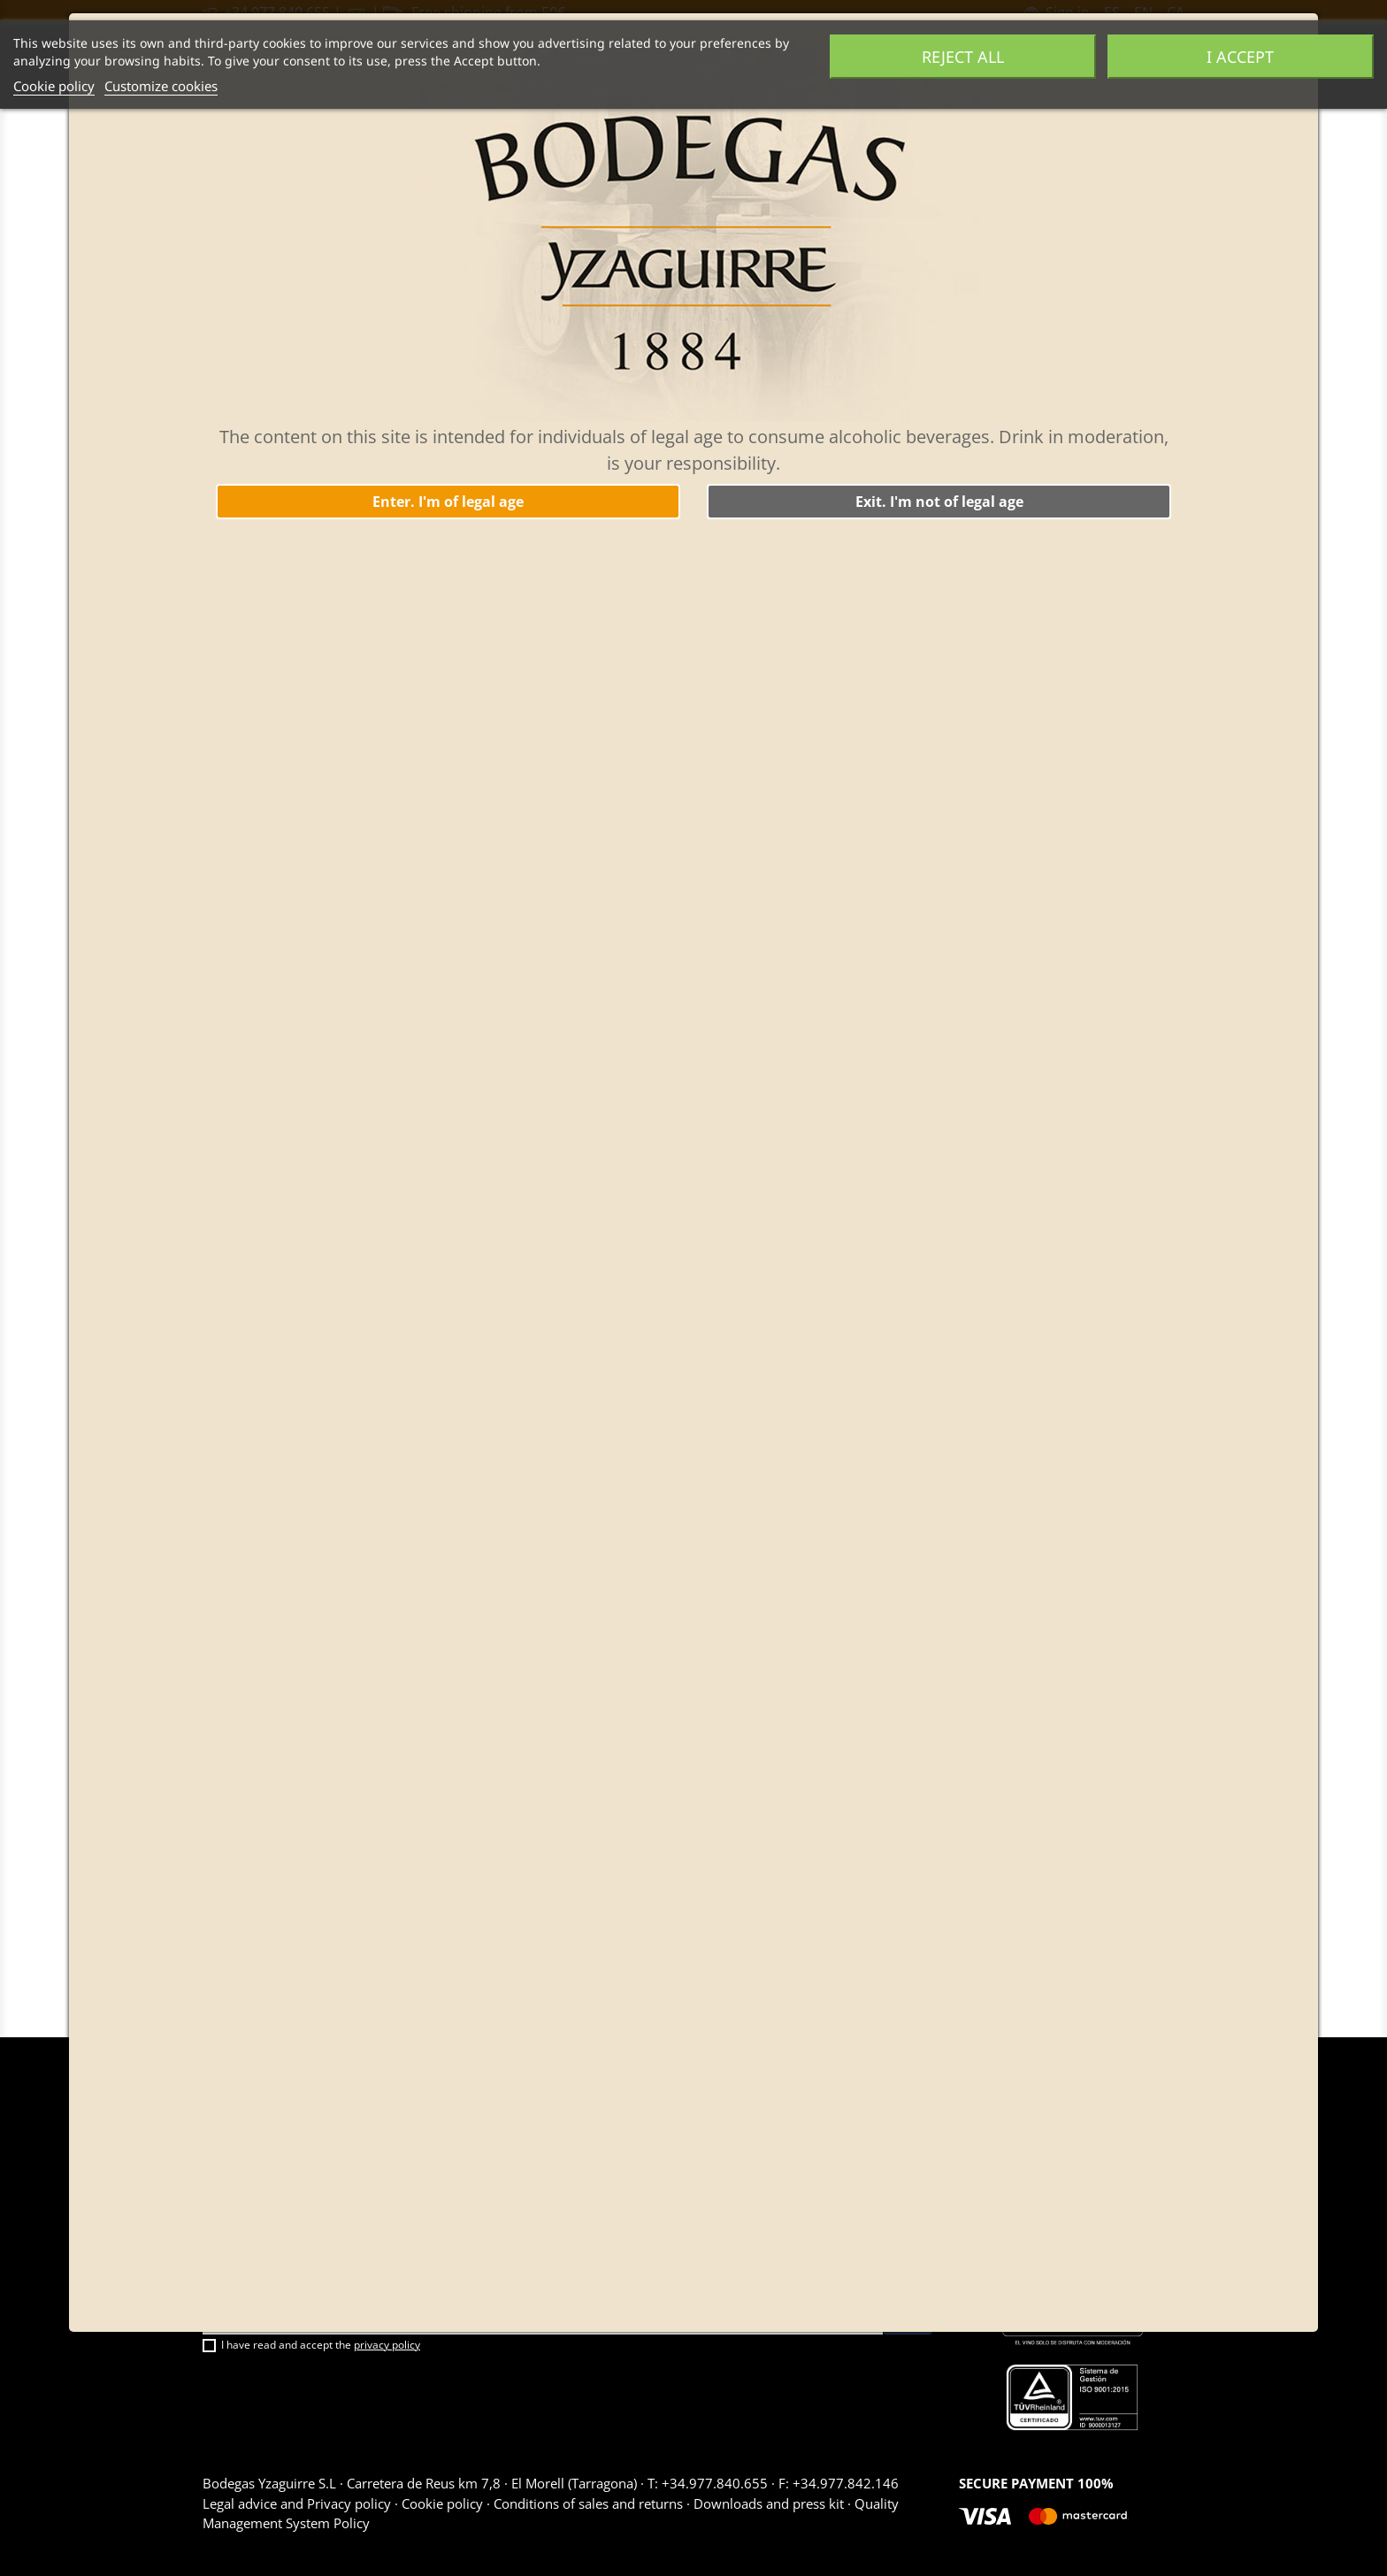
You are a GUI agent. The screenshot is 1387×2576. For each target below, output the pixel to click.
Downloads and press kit (768, 2503)
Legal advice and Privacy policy (299, 2503)
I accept (1240, 56)
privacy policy (387, 2344)
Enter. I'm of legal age (448, 501)
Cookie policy (54, 86)
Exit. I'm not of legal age (939, 501)
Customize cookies (161, 86)
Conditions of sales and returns (588, 2503)
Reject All (963, 56)
